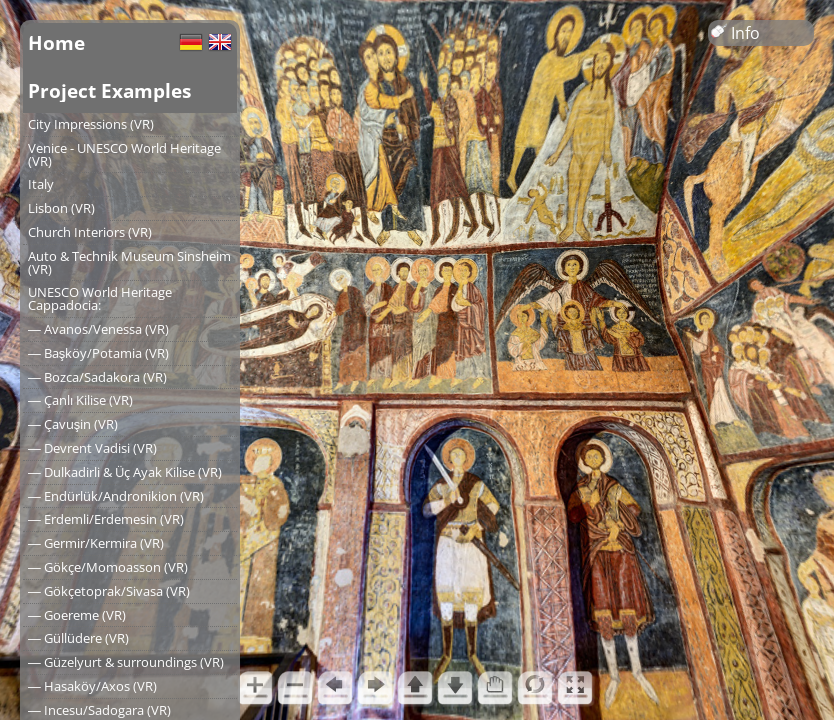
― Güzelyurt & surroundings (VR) (126, 662)
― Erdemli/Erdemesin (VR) (106, 519)
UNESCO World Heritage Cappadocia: (100, 298)
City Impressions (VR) (91, 124)
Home (56, 42)
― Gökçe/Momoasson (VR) (108, 567)
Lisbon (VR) (61, 208)
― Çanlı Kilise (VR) (80, 400)
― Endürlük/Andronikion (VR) (116, 496)
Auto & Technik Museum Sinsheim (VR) (129, 262)
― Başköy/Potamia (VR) (98, 353)
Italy (41, 184)
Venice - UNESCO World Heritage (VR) (124, 154)
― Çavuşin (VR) (73, 424)
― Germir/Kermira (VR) (96, 543)
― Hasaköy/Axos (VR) (92, 686)
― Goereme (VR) (77, 615)
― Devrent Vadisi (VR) (92, 448)
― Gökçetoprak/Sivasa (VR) (109, 591)
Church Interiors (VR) (90, 232)
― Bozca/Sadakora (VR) (97, 377)
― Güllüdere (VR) (78, 638)
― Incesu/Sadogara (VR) (99, 710)
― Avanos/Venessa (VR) (98, 329)
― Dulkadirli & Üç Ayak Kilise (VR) (125, 472)
